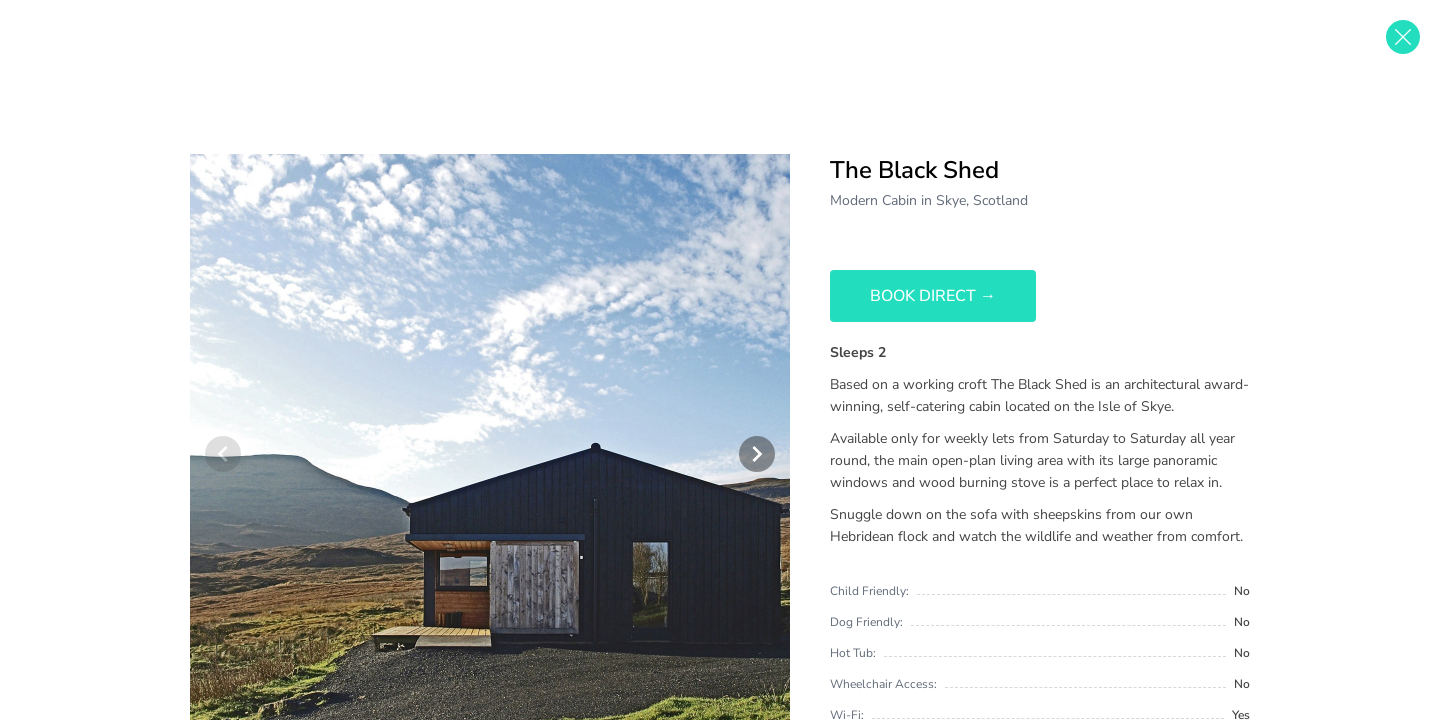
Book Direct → (933, 296)
